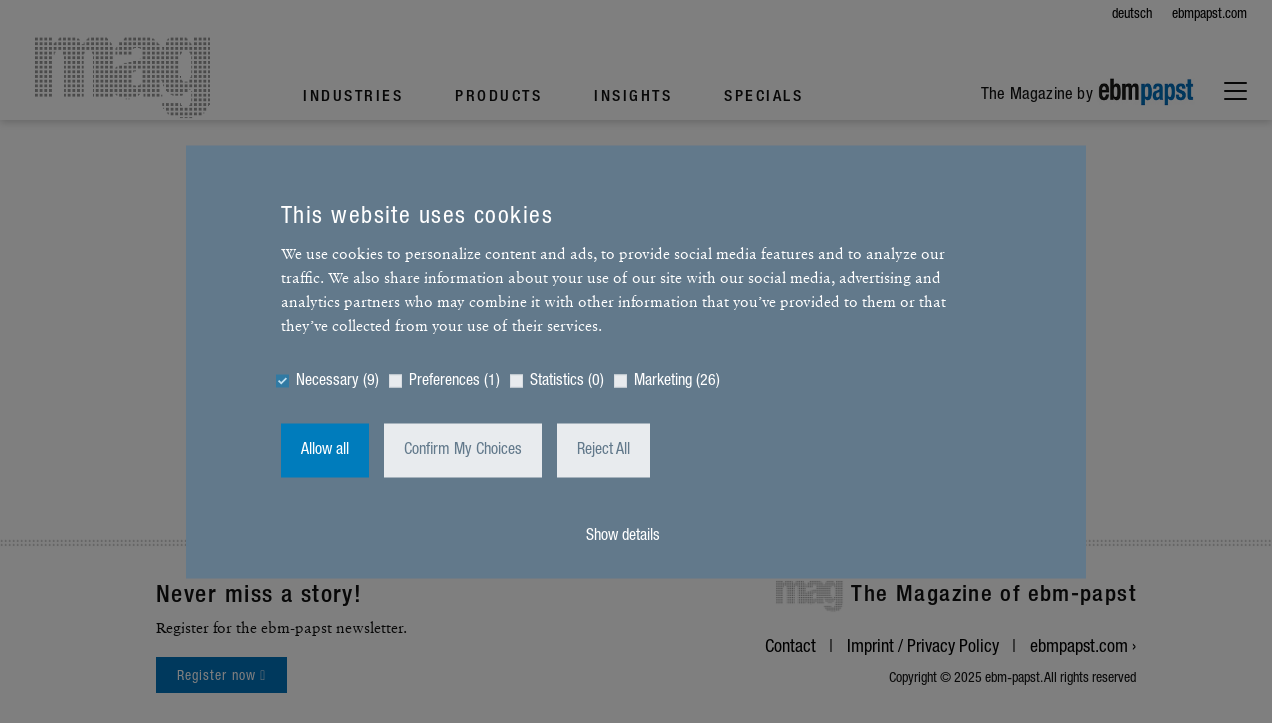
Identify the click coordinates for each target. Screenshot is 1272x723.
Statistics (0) (567, 381)
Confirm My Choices (463, 450)
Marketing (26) (677, 381)
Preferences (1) (454, 381)
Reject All (603, 450)
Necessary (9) (337, 381)
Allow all (325, 450)
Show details (623, 536)
